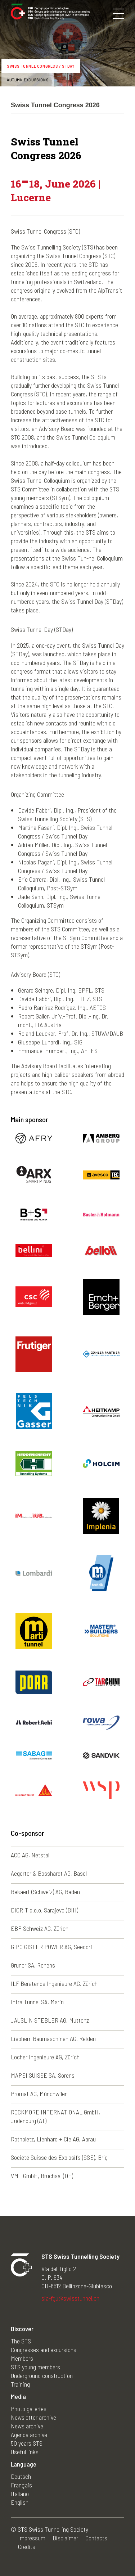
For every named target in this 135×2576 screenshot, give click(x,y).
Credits (26, 2546)
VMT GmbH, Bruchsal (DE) (42, 2176)
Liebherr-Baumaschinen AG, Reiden (53, 2038)
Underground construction (42, 2375)
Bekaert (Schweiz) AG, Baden (45, 1892)
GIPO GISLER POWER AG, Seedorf (52, 1947)
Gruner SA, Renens (33, 1965)
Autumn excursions (28, 79)
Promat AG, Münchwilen (39, 2094)
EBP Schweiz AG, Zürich (39, 1928)
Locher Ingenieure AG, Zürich (45, 2057)
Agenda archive (29, 2434)
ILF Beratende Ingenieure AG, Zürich (54, 1983)
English (19, 2502)
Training (20, 2384)
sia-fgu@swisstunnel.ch (70, 2298)
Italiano (20, 2494)
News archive (27, 2426)
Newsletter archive (33, 2417)
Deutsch (21, 2476)
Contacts (96, 2538)
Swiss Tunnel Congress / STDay (41, 65)
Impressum (31, 2538)
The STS (21, 2341)
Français (21, 2485)
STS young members (35, 2367)
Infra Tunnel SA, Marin (37, 2002)
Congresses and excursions (43, 2350)
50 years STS (26, 2443)
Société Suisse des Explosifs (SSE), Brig (59, 2157)
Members (22, 2358)
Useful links (25, 2452)
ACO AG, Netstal (30, 1855)
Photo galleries (28, 2409)
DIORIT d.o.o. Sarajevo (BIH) (44, 1910)
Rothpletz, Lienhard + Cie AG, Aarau (53, 2139)
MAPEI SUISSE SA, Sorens (43, 2075)
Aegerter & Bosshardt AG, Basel (49, 1873)
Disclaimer (65, 2538)
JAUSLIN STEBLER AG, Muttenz (50, 2020)
